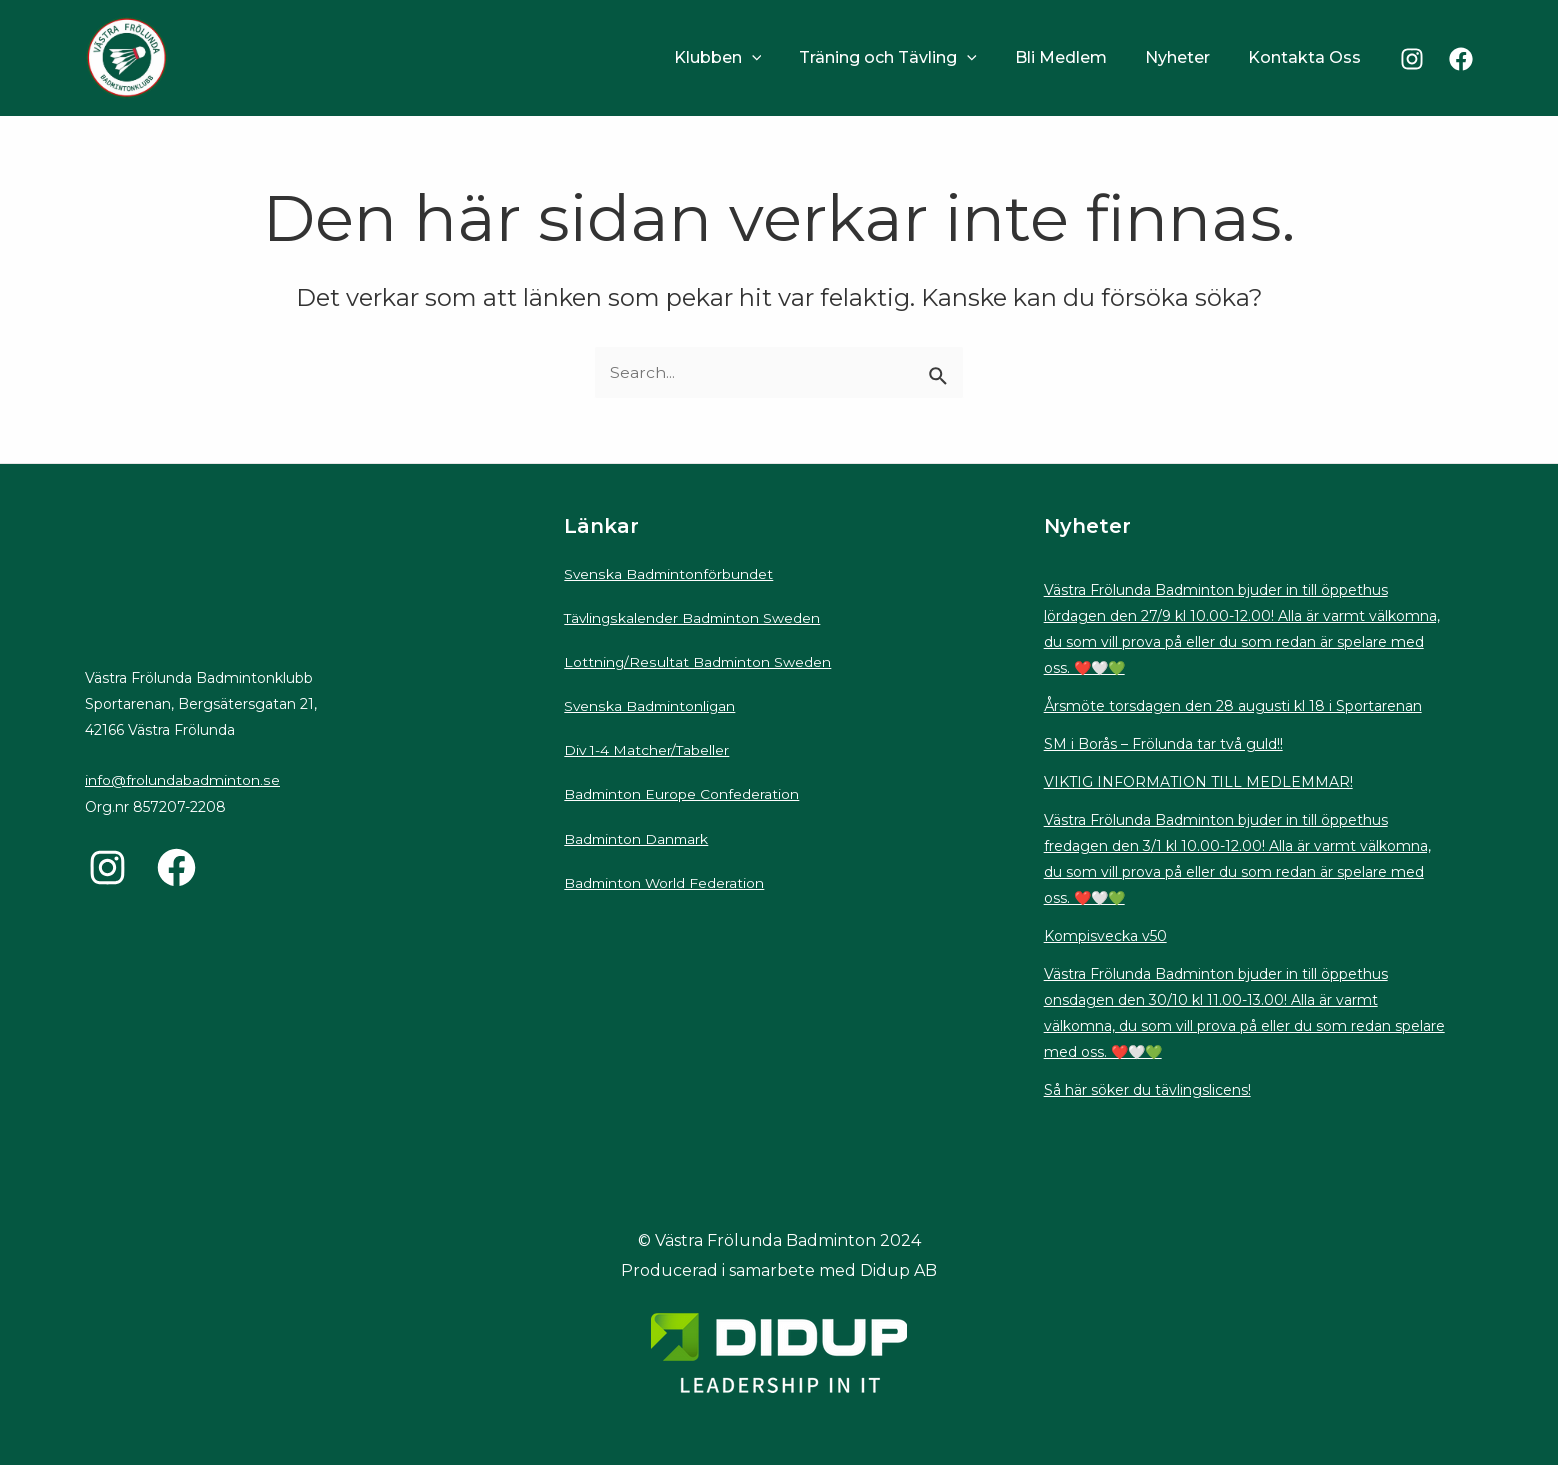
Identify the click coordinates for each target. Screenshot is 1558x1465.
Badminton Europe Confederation (682, 791)
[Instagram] (1412, 59)
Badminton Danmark (638, 835)
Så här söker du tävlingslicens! (1147, 1090)
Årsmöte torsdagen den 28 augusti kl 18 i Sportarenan (1233, 706)
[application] (779, 58)
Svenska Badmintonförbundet (669, 574)
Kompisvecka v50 (1105, 936)
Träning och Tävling (909, 58)
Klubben (745, 58)
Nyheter (1186, 57)
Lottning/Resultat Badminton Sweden (698, 661)
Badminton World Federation (665, 878)
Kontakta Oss (1307, 57)
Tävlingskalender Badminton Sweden (694, 617)
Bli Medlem (1076, 57)
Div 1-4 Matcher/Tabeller (648, 748)
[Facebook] (1461, 59)
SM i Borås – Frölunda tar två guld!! (1163, 744)
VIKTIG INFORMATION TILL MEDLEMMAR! (1198, 782)
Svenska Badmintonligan (651, 704)
